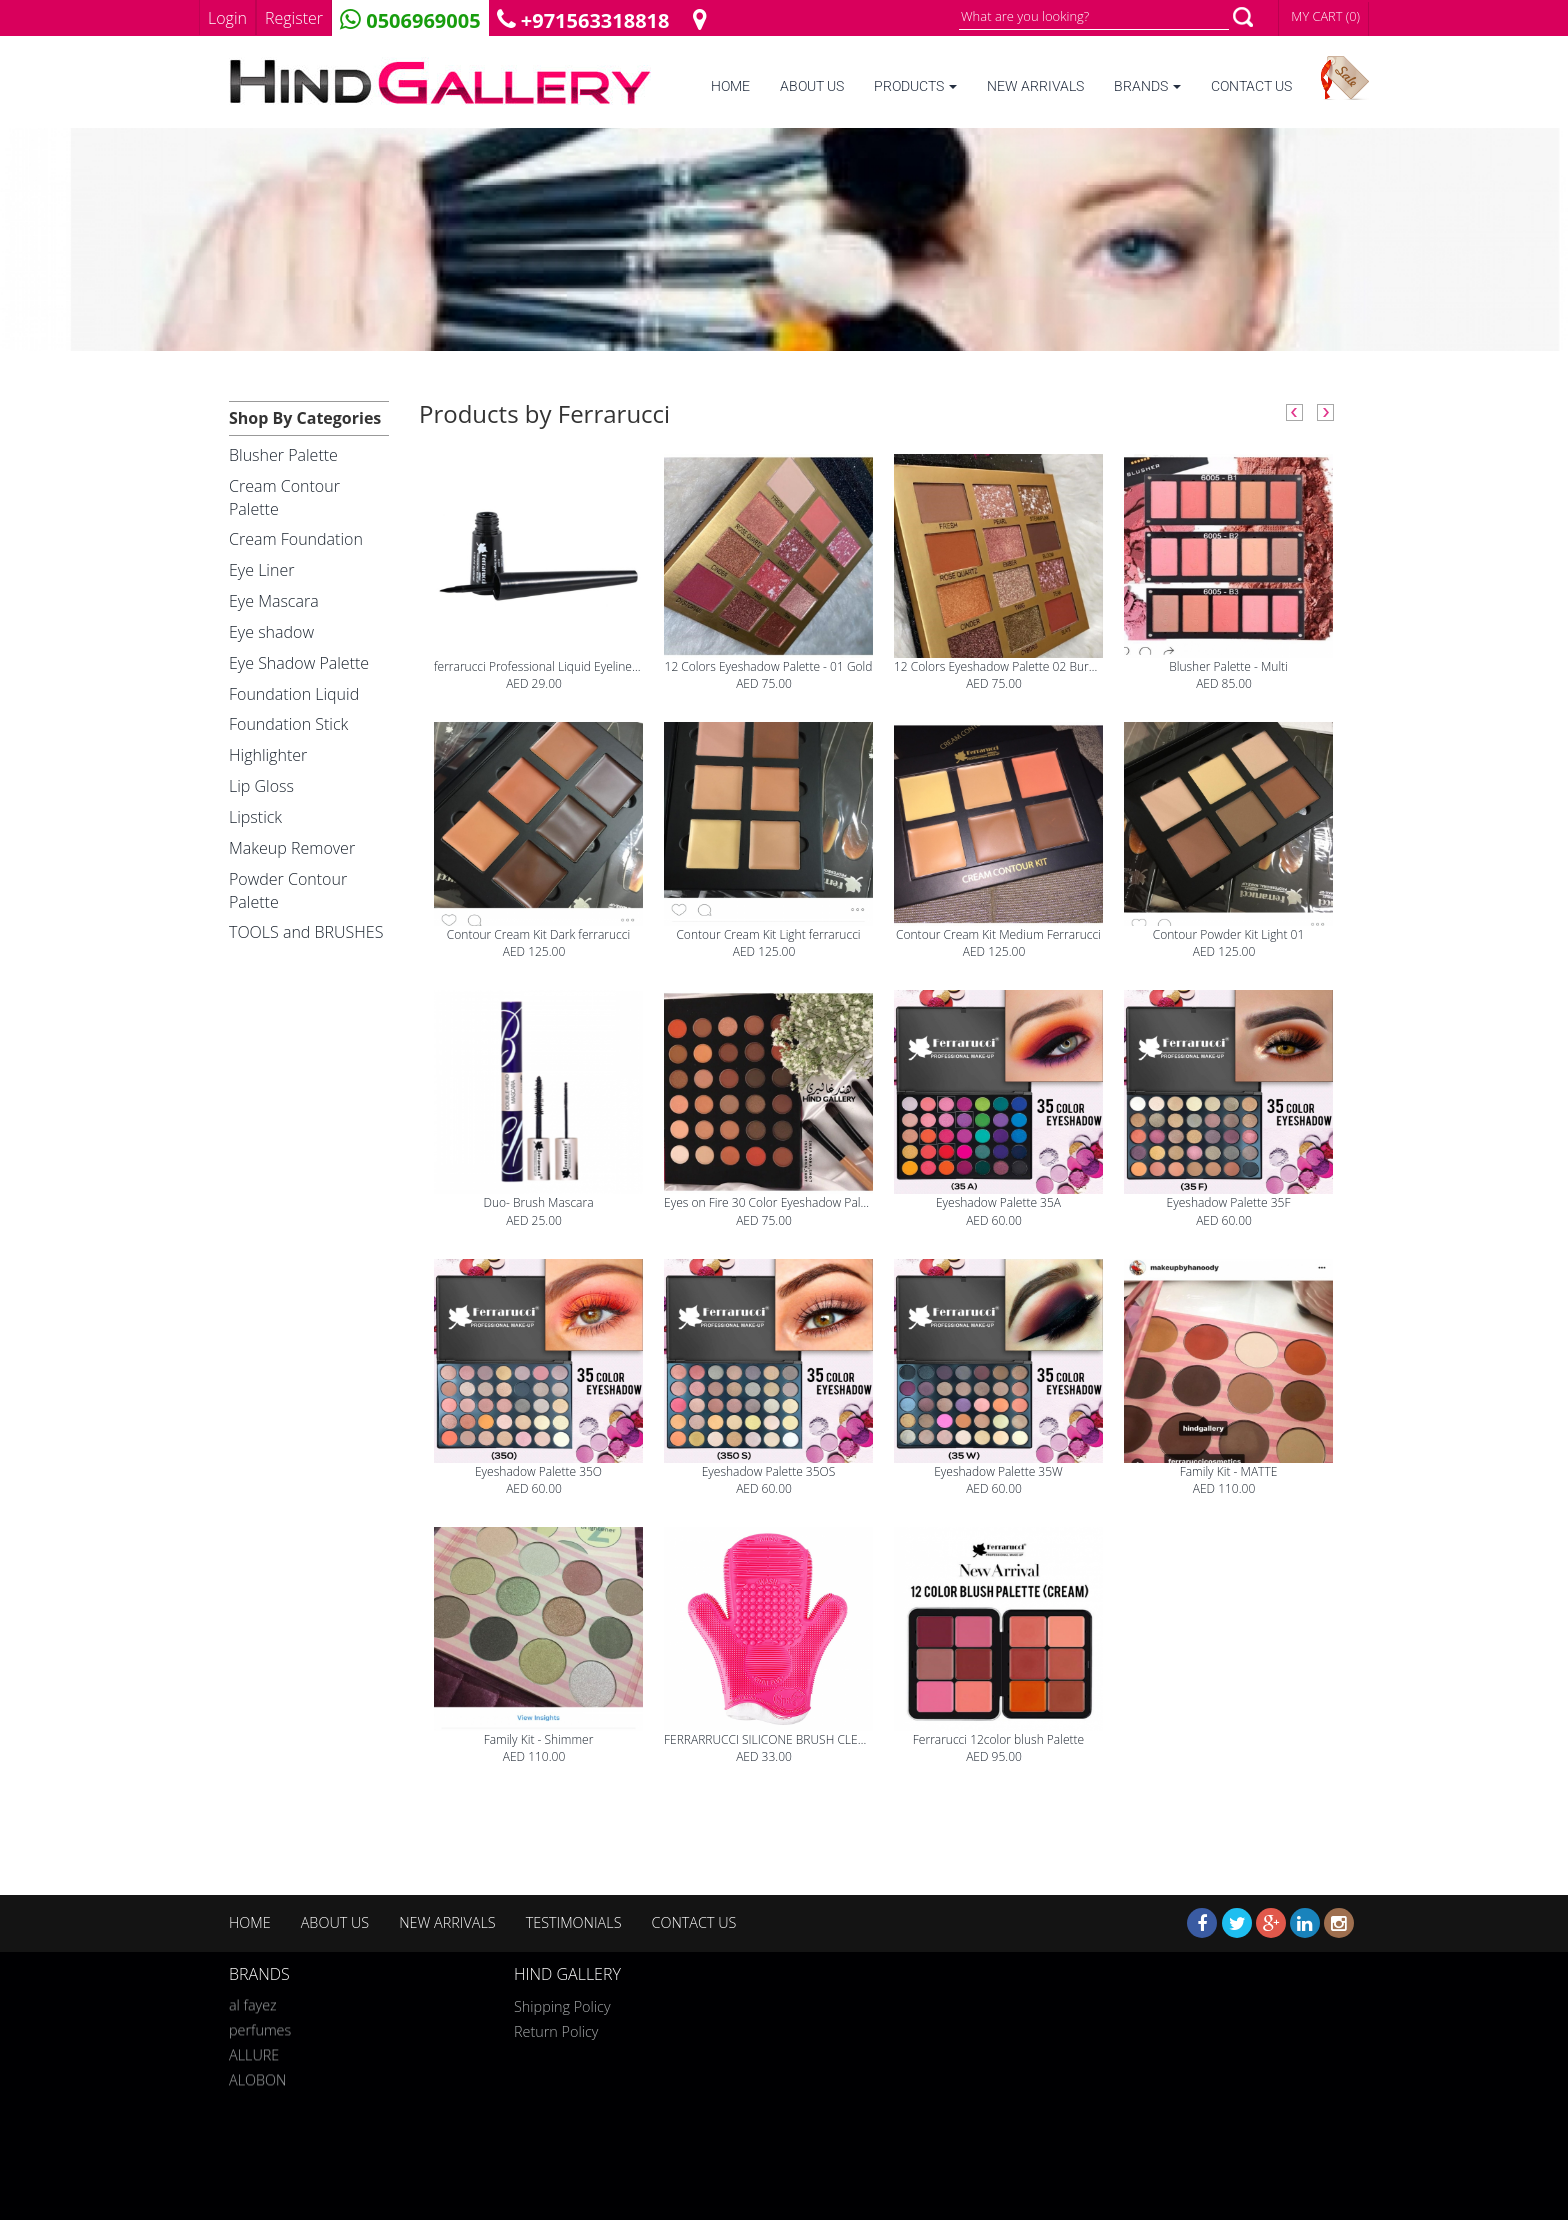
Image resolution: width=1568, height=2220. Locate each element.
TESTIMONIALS (574, 1922)
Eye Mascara (274, 601)
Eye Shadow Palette (299, 663)
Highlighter (268, 755)
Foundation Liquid (294, 694)
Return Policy (556, 2031)
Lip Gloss (261, 786)
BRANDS (1147, 86)
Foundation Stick (288, 724)
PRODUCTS (915, 86)
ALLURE (254, 2051)
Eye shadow (271, 632)
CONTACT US (1251, 86)
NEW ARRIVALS (1035, 86)
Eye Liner (261, 570)
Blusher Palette (283, 455)
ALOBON (257, 2076)
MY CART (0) (1325, 16)
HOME (730, 86)
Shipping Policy (562, 2006)
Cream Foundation (296, 539)
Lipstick (255, 817)
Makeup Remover (292, 848)
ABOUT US (812, 86)
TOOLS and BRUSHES (306, 932)
